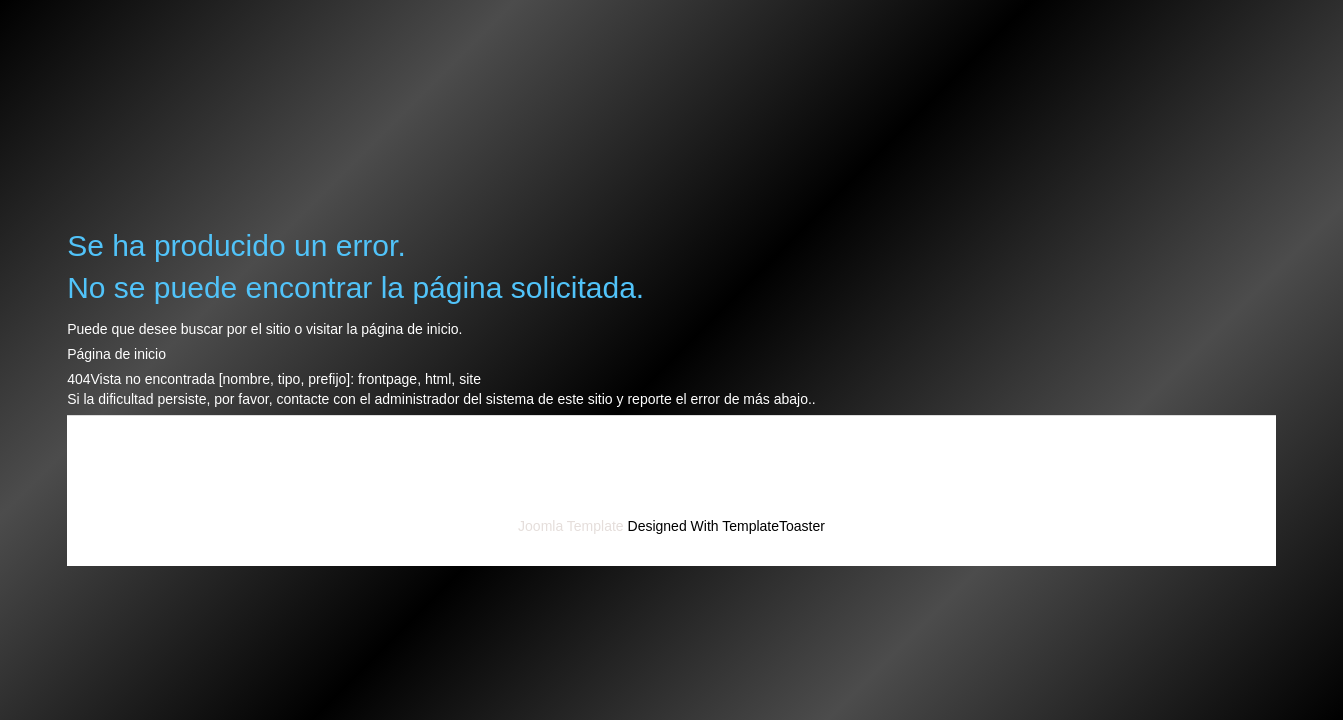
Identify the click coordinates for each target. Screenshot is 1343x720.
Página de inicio (116, 354)
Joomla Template (571, 526)
